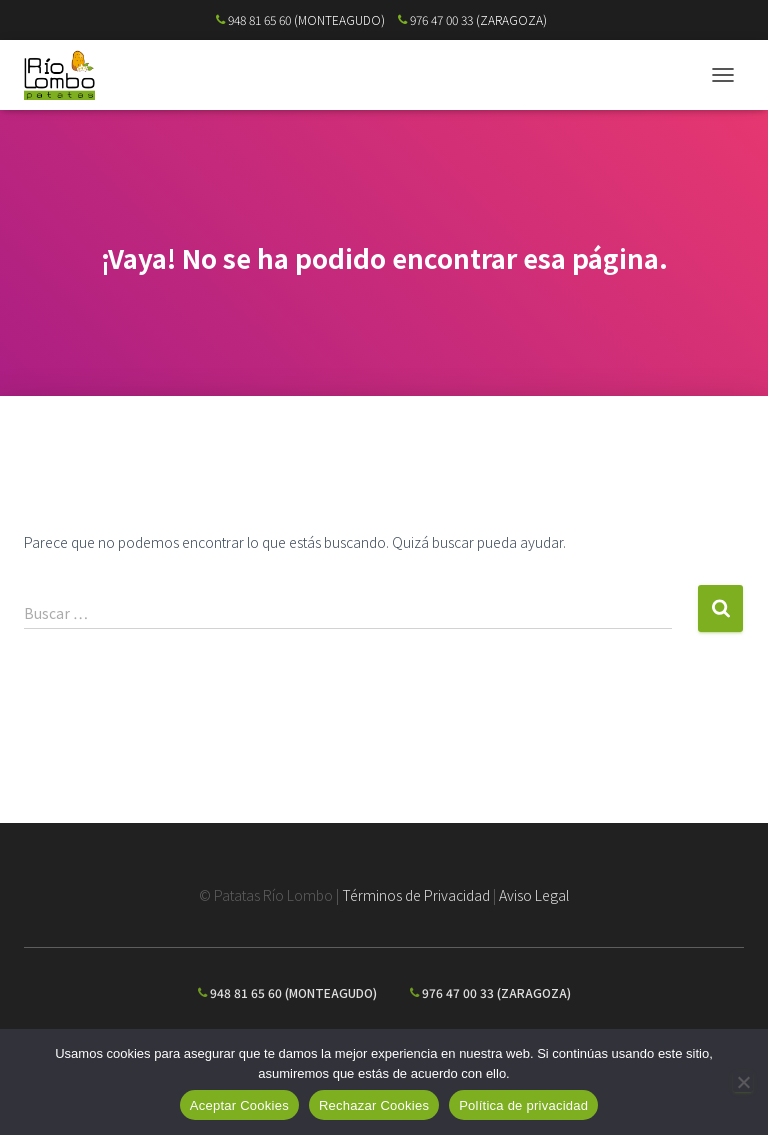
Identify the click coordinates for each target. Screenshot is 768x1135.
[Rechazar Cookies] (743, 1082)
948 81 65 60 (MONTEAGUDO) (300, 19)
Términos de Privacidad (416, 895)
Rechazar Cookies (374, 1105)
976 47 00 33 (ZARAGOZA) (472, 19)
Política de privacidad (523, 1105)
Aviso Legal (534, 895)
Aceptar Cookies (239, 1105)
